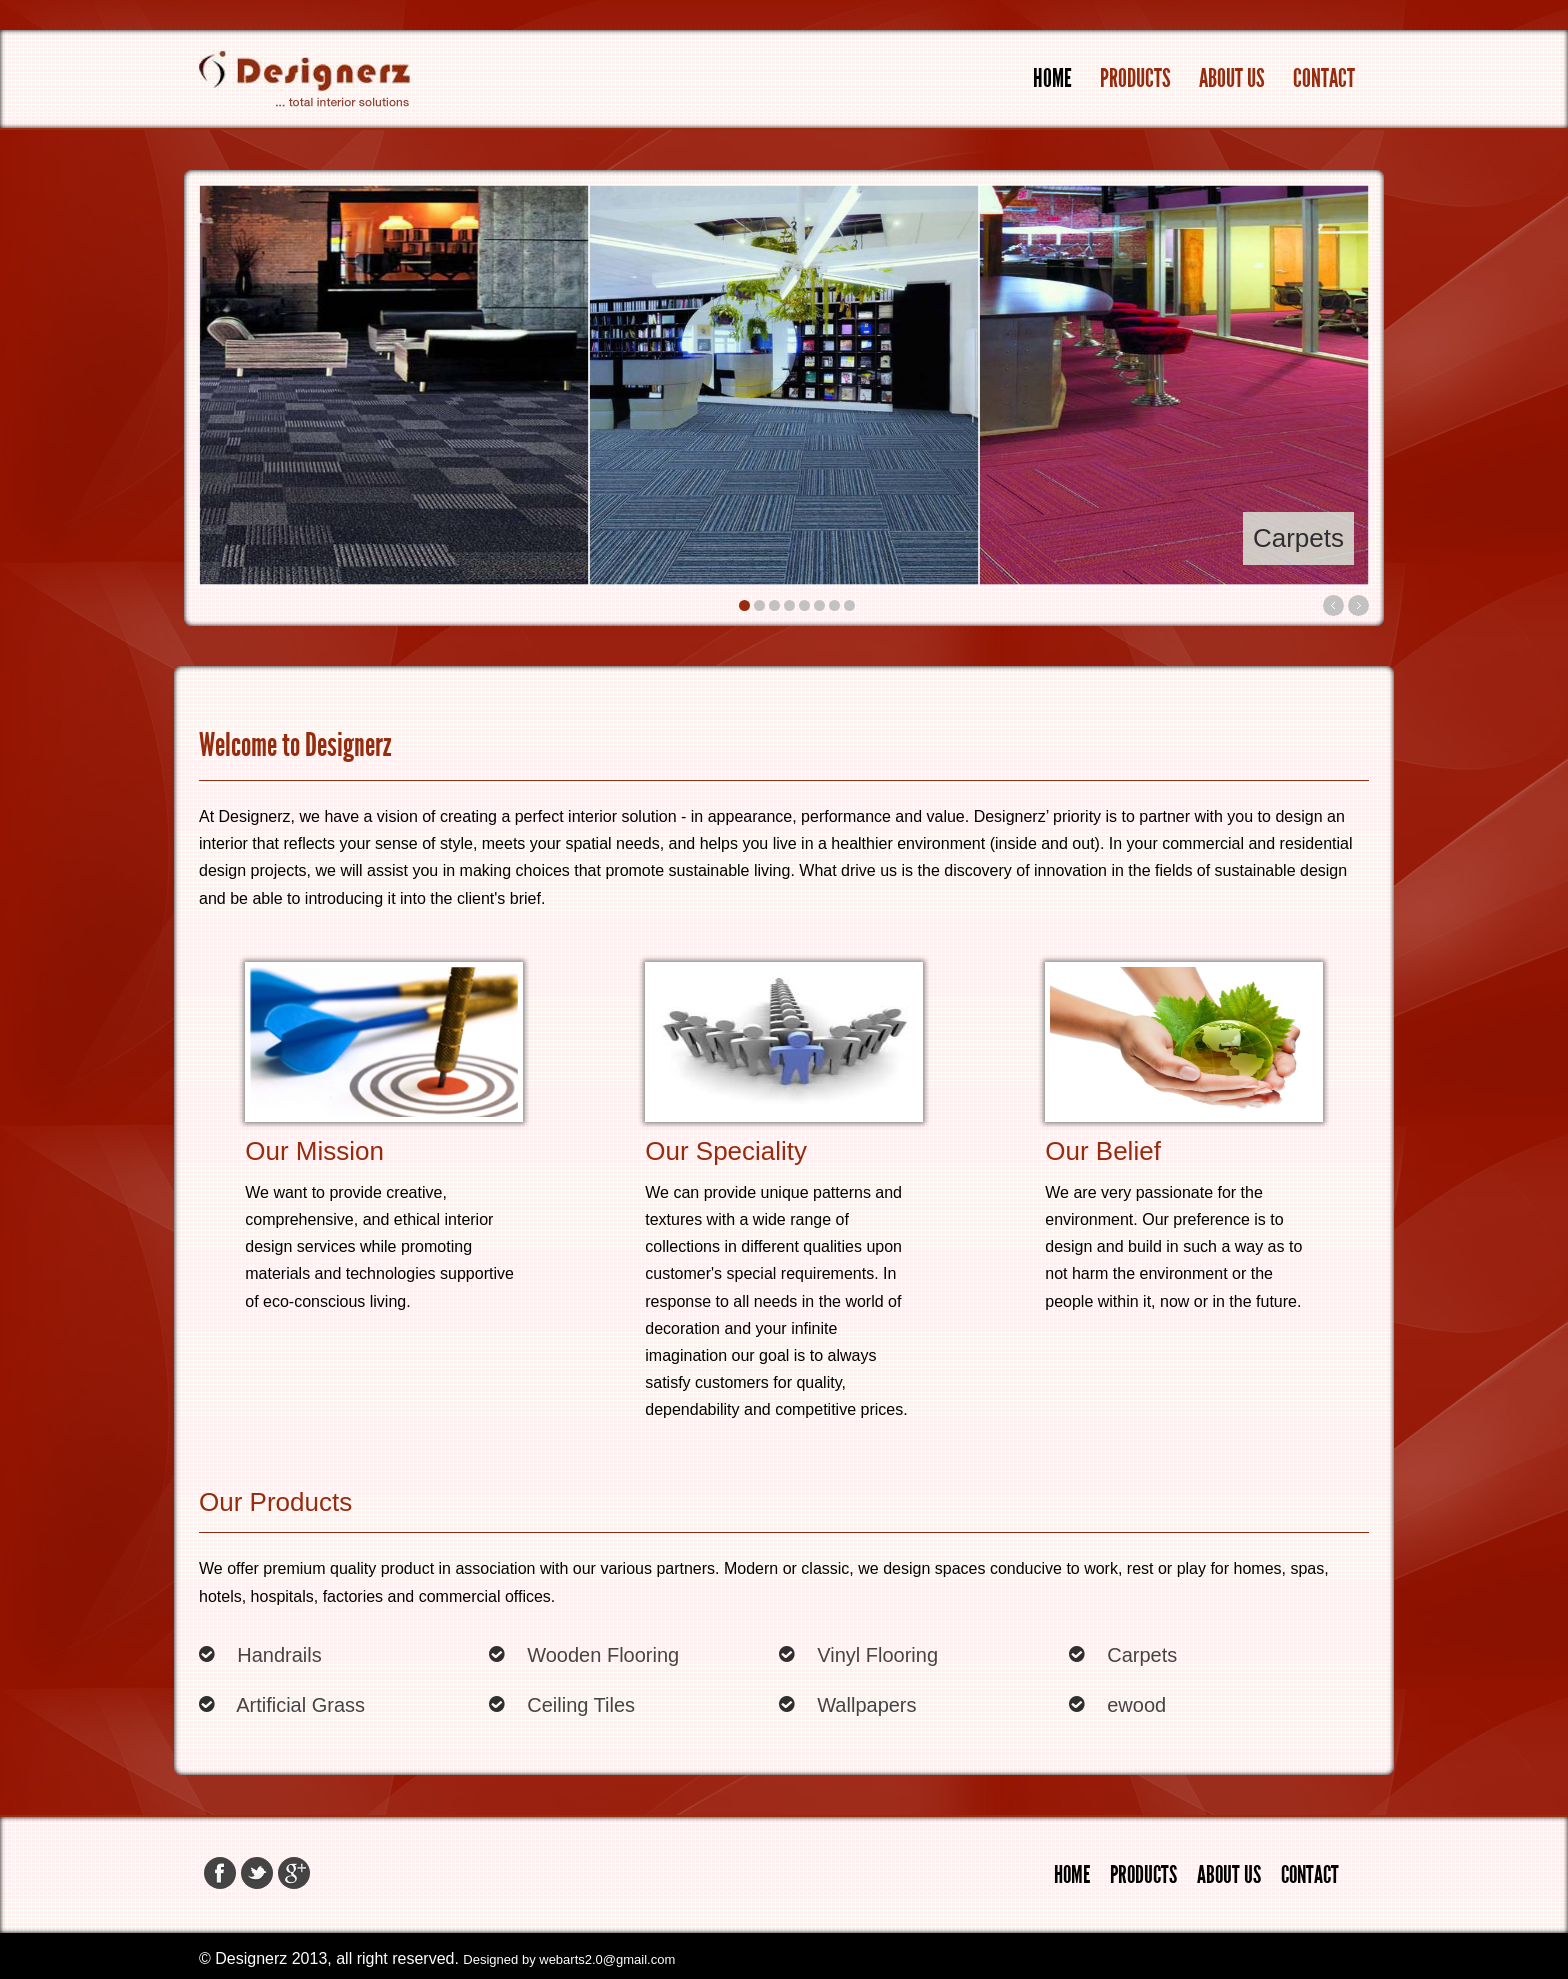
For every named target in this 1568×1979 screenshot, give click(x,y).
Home (1052, 79)
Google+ (294, 1873)
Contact (1324, 79)
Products (1135, 79)
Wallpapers (866, 1705)
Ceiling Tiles (581, 1705)
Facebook (220, 1873)
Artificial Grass (300, 1705)
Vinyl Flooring (877, 1655)
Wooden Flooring (603, 1655)
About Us (1232, 79)
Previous (1333, 605)
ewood (1136, 1705)
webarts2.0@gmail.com (607, 1959)
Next (1358, 605)
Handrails (279, 1655)
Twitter (257, 1873)
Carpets (1142, 1655)
